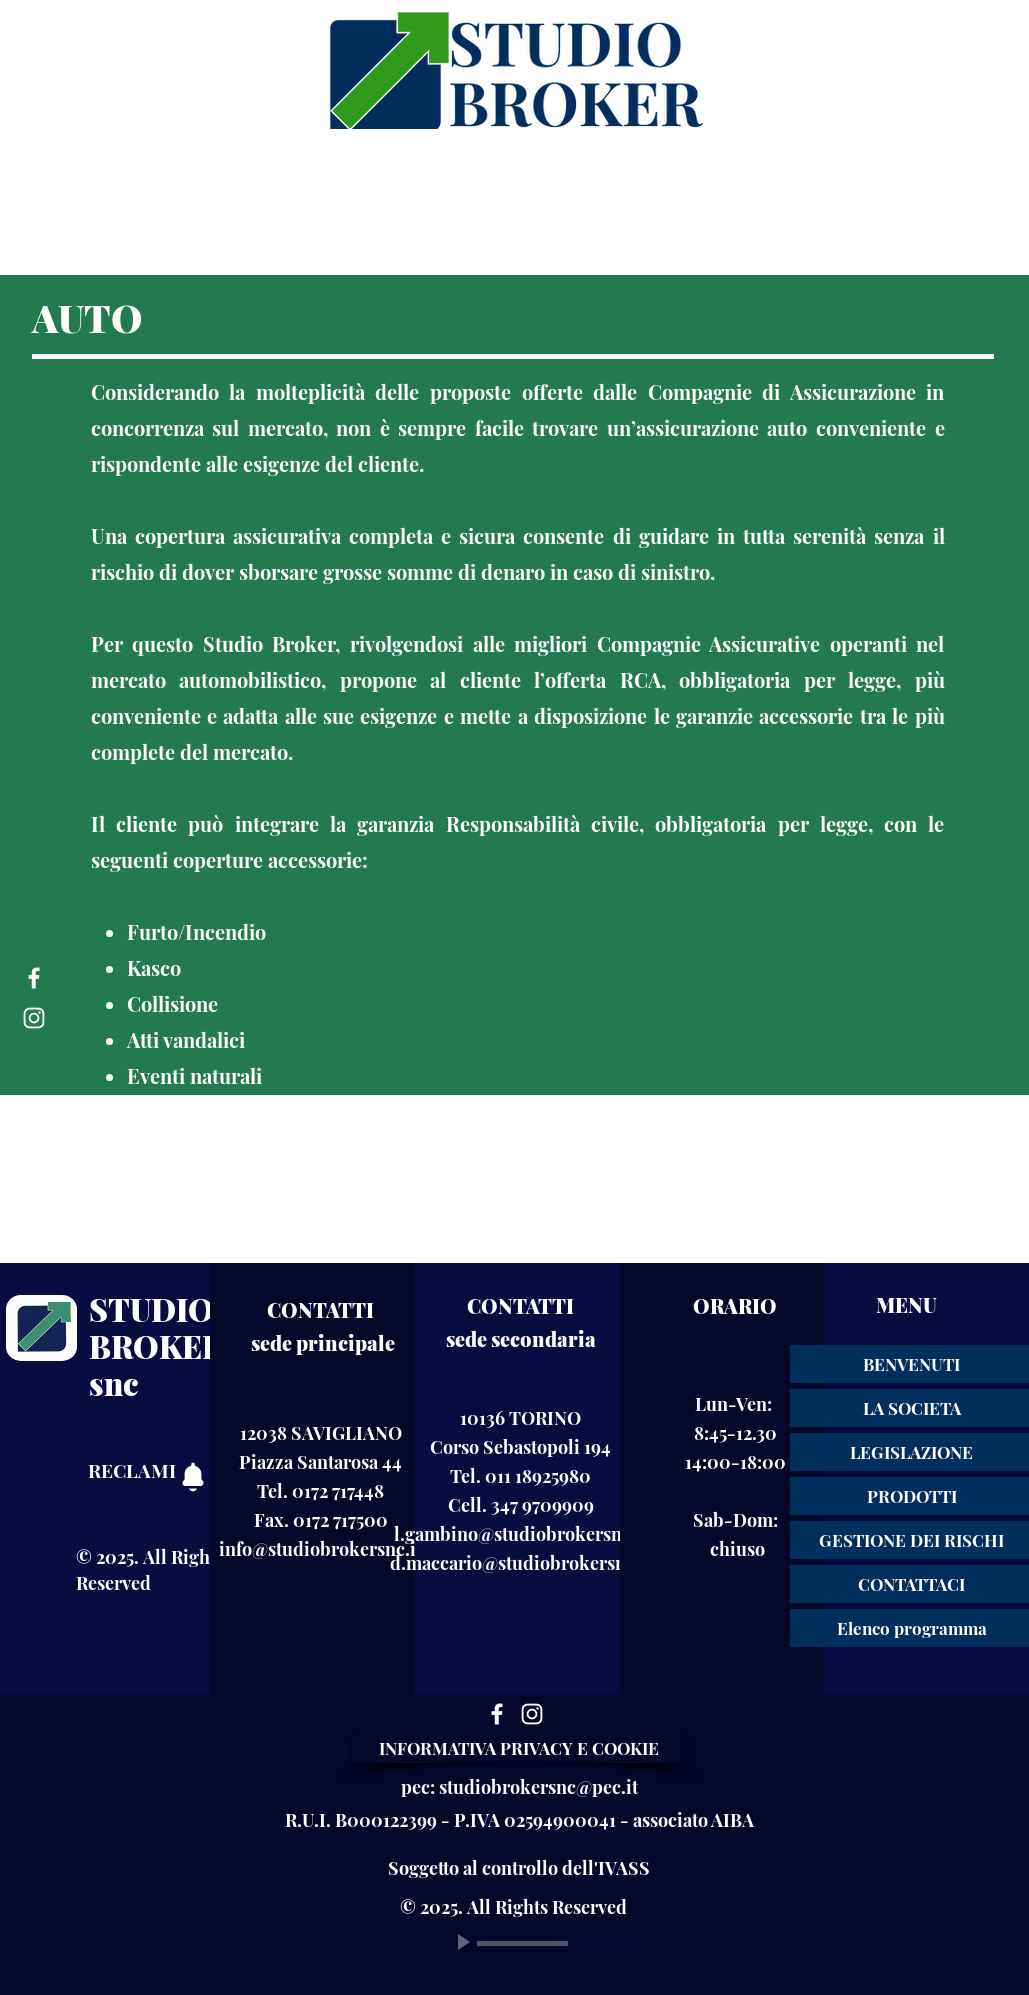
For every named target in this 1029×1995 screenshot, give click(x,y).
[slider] (678, 1944)
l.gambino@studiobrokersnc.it (521, 1534)
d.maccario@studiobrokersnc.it (521, 1563)
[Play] (466, 1943)
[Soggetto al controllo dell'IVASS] (519, 1868)
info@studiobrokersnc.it (320, 1549)
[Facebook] (34, 978)
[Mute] (656, 1943)
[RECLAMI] (153, 1470)
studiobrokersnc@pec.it (538, 1787)
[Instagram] (34, 1018)
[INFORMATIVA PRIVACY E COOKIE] (519, 1749)
